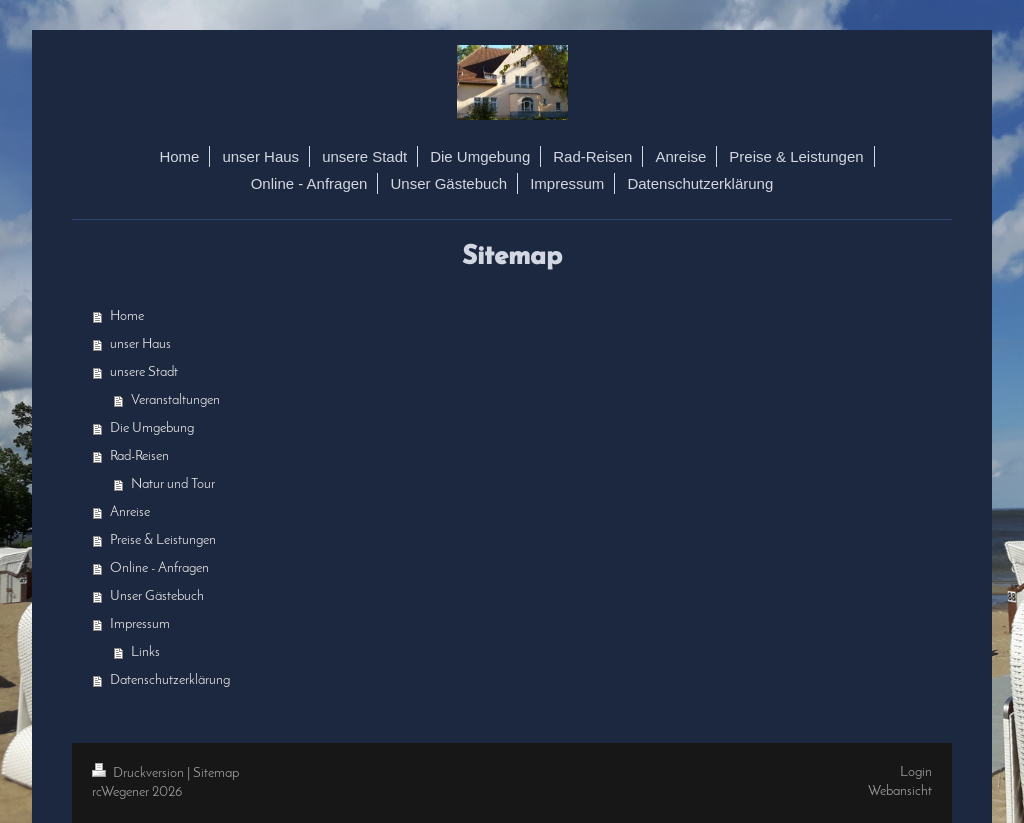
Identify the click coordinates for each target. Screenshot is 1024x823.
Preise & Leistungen (163, 540)
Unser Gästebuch (157, 596)
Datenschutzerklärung (170, 680)
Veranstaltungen (175, 400)
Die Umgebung (152, 428)
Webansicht (900, 791)
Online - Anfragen (159, 568)
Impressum (140, 624)
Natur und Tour (173, 484)
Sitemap (216, 773)
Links (145, 652)
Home (127, 316)
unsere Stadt (144, 372)
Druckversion (139, 773)
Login (916, 772)
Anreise (130, 512)
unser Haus (140, 344)
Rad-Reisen (139, 456)
